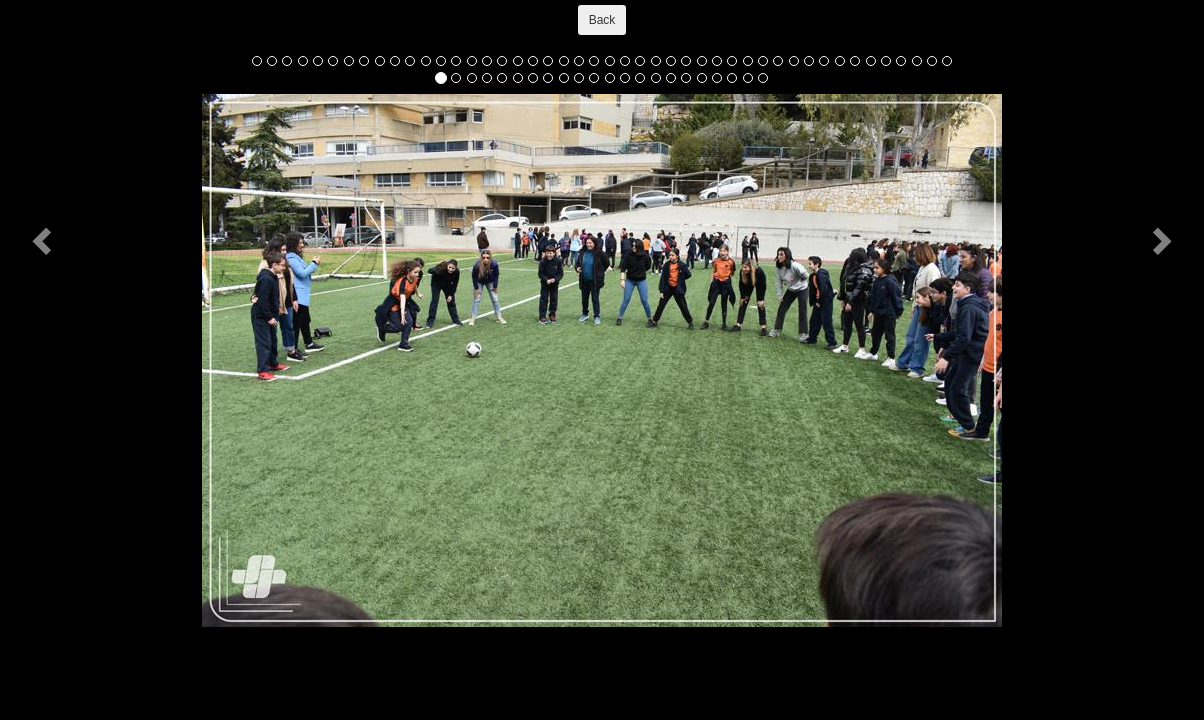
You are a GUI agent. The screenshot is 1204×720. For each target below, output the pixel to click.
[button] (44, 240)
